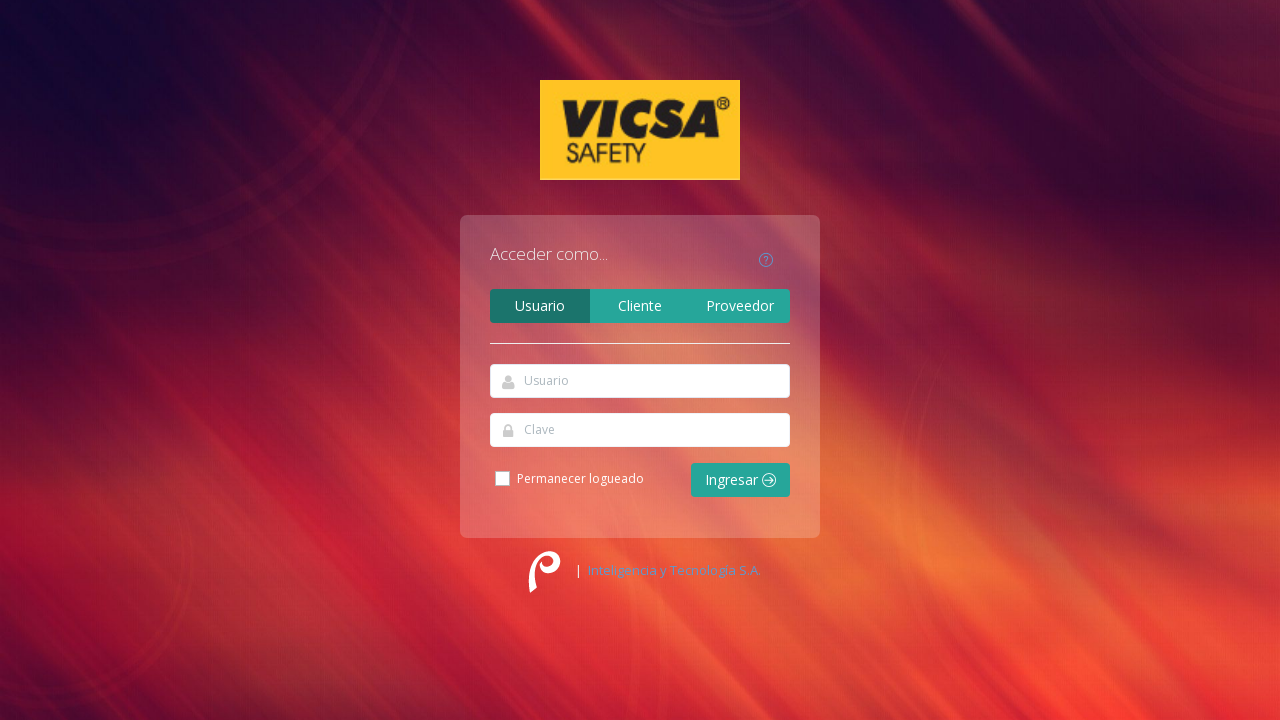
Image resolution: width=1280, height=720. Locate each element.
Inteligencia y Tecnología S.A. (674, 570)
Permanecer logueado (568, 479)
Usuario (540, 305)
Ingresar (740, 479)
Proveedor (740, 305)
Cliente (640, 305)
